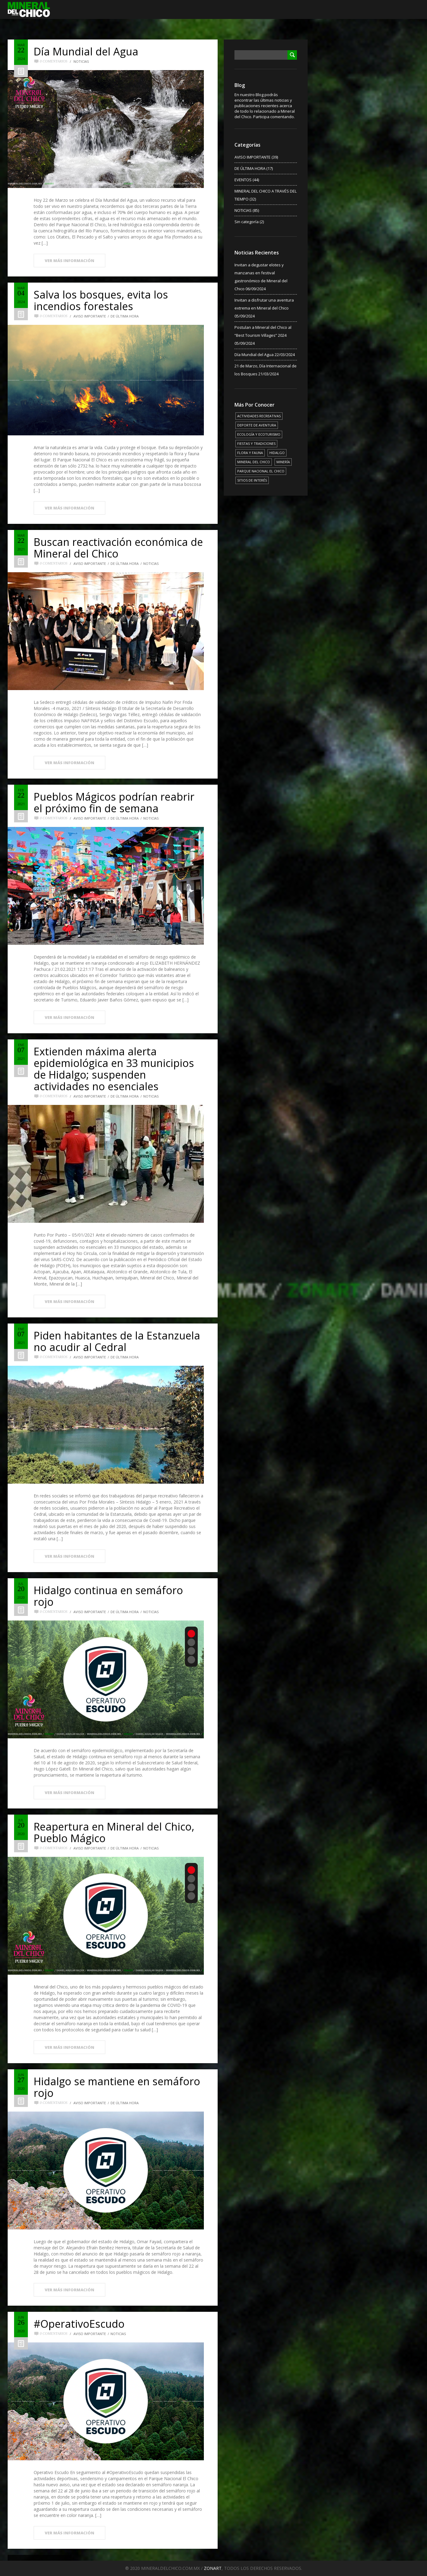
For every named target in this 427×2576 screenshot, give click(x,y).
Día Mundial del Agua (86, 51)
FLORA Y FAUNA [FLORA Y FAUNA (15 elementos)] (250, 452)
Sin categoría (246, 221)
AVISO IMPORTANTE (89, 316)
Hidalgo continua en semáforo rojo (108, 1596)
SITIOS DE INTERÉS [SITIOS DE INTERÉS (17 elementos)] (252, 480)
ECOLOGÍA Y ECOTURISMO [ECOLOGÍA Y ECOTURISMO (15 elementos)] (258, 434)
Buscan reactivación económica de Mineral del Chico (118, 548)
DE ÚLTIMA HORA (124, 316)
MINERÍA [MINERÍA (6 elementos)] (283, 462)
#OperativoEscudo (79, 2324)
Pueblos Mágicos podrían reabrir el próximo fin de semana (114, 802)
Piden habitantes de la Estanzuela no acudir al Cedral (117, 1341)
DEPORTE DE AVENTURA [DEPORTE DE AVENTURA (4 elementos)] (256, 425)
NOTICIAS (81, 61)
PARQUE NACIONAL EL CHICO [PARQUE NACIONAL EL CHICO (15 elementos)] (260, 471)
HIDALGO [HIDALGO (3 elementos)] (277, 452)
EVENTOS (243, 179)
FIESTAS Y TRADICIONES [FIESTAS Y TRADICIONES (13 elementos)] (256, 443)
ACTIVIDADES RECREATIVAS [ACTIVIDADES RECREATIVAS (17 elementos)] (259, 416)
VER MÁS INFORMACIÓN (69, 260)
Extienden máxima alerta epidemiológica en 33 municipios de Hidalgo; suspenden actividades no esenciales (114, 1068)
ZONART (213, 2568)
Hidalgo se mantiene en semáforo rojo (117, 2087)
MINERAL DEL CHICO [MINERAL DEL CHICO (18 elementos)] (253, 462)
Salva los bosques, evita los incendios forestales (101, 300)
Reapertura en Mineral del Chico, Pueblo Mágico (114, 1832)
